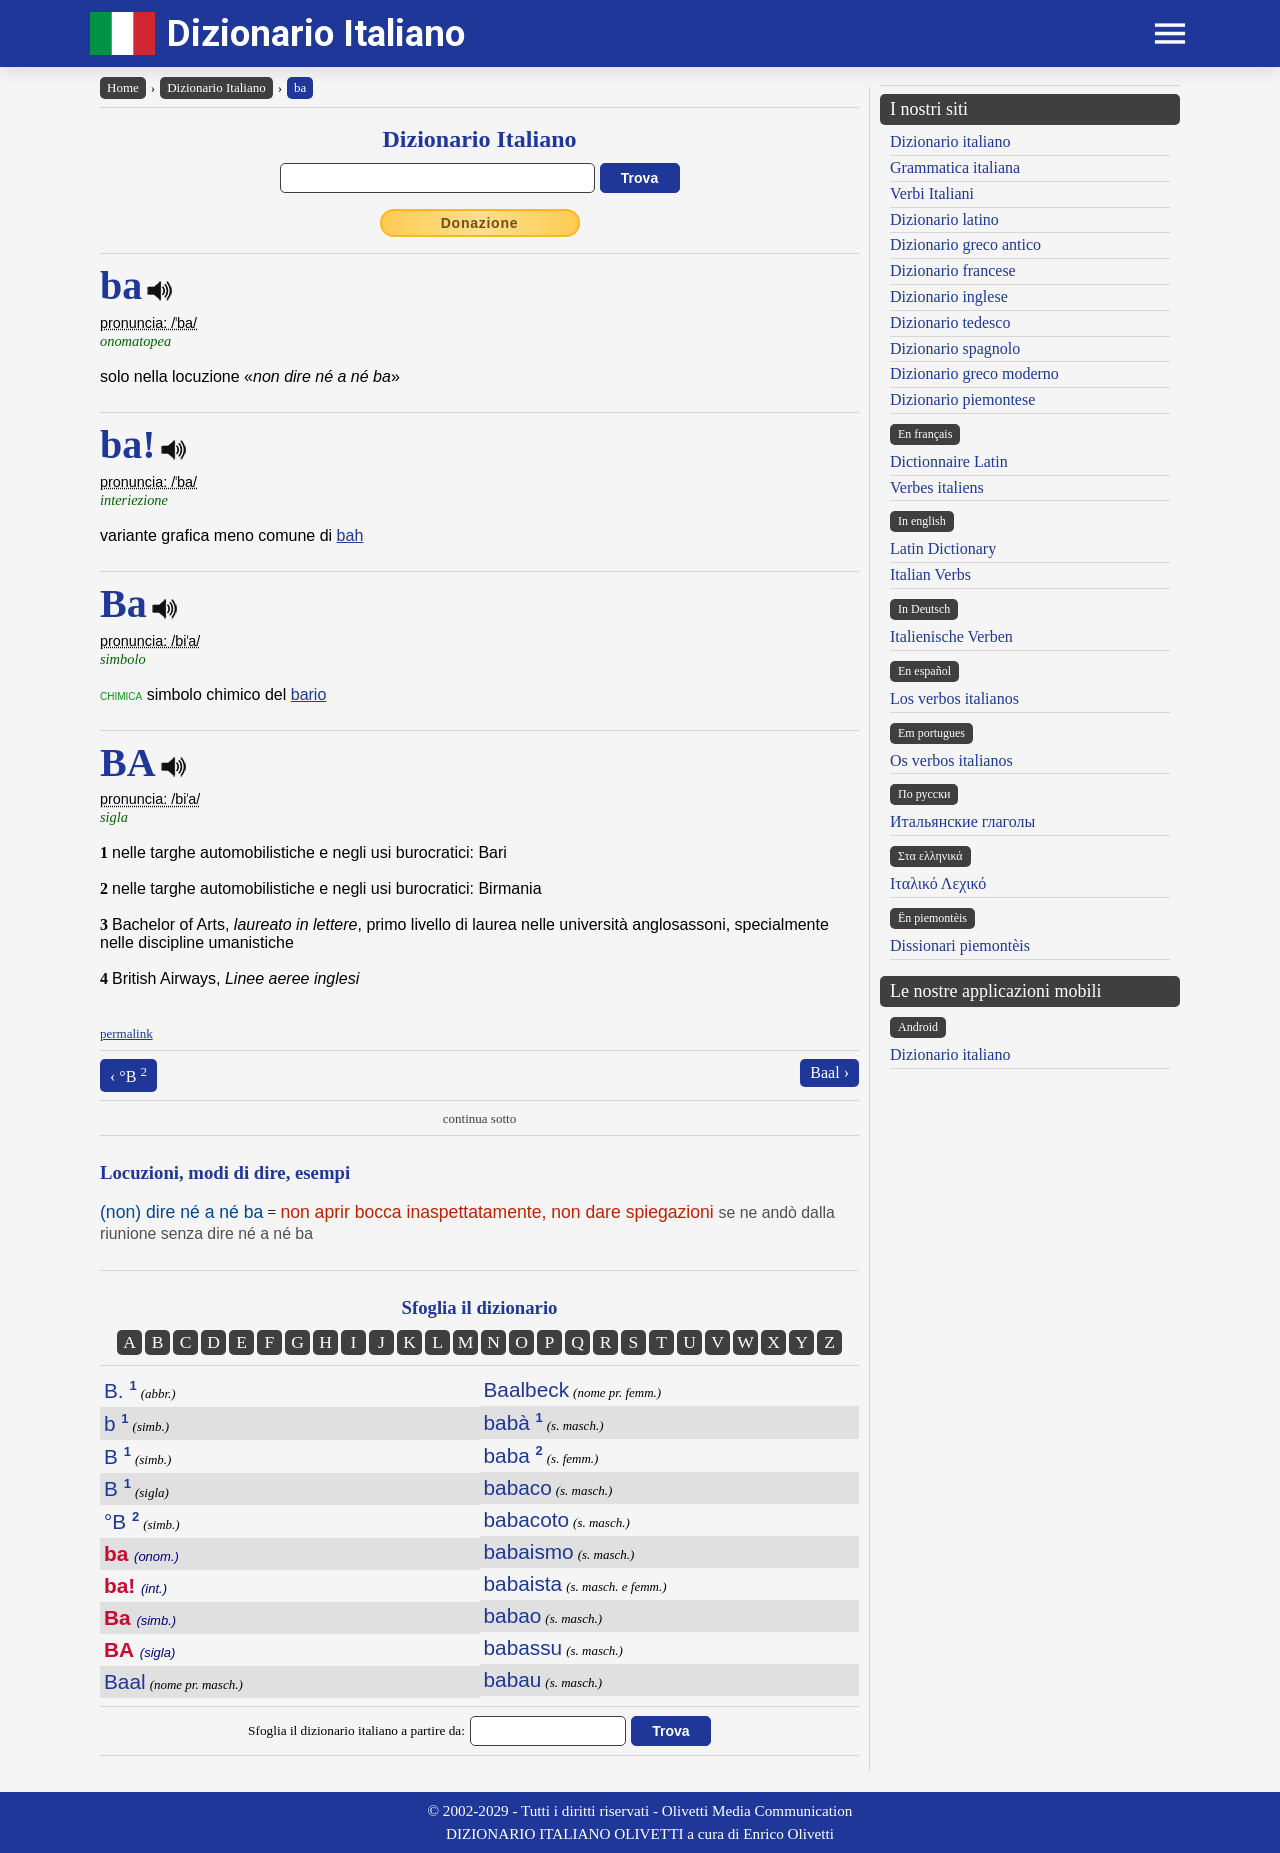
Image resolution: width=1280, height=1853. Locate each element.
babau (513, 1679)
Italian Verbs (930, 574)
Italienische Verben (951, 636)
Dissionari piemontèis (960, 945)
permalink (126, 1033)
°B (121, 1521)
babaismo (529, 1551)
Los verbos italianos (954, 698)
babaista (523, 1583)
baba (513, 1455)
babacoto (527, 1519)
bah (350, 535)
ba (300, 87)
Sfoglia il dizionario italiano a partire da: (356, 1730)
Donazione (480, 223)
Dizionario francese (953, 270)
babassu (523, 1647)
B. (120, 1390)
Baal (125, 1681)
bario (309, 694)
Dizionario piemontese (962, 399)
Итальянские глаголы (962, 821)
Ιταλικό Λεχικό (938, 883)
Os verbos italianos (951, 760)
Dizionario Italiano (316, 33)
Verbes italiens (937, 487)
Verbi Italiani (932, 193)
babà (513, 1422)
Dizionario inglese (949, 296)
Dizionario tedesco (950, 322)
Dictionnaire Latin (949, 461)
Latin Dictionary (943, 548)
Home (123, 87)
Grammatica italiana (955, 167)
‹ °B (128, 1074)
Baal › (829, 1072)
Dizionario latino (944, 219)
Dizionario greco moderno (974, 373)
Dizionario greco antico (965, 244)
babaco (518, 1487)
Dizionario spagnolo (955, 348)
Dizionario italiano (950, 141)
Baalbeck (527, 1389)
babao (513, 1615)
